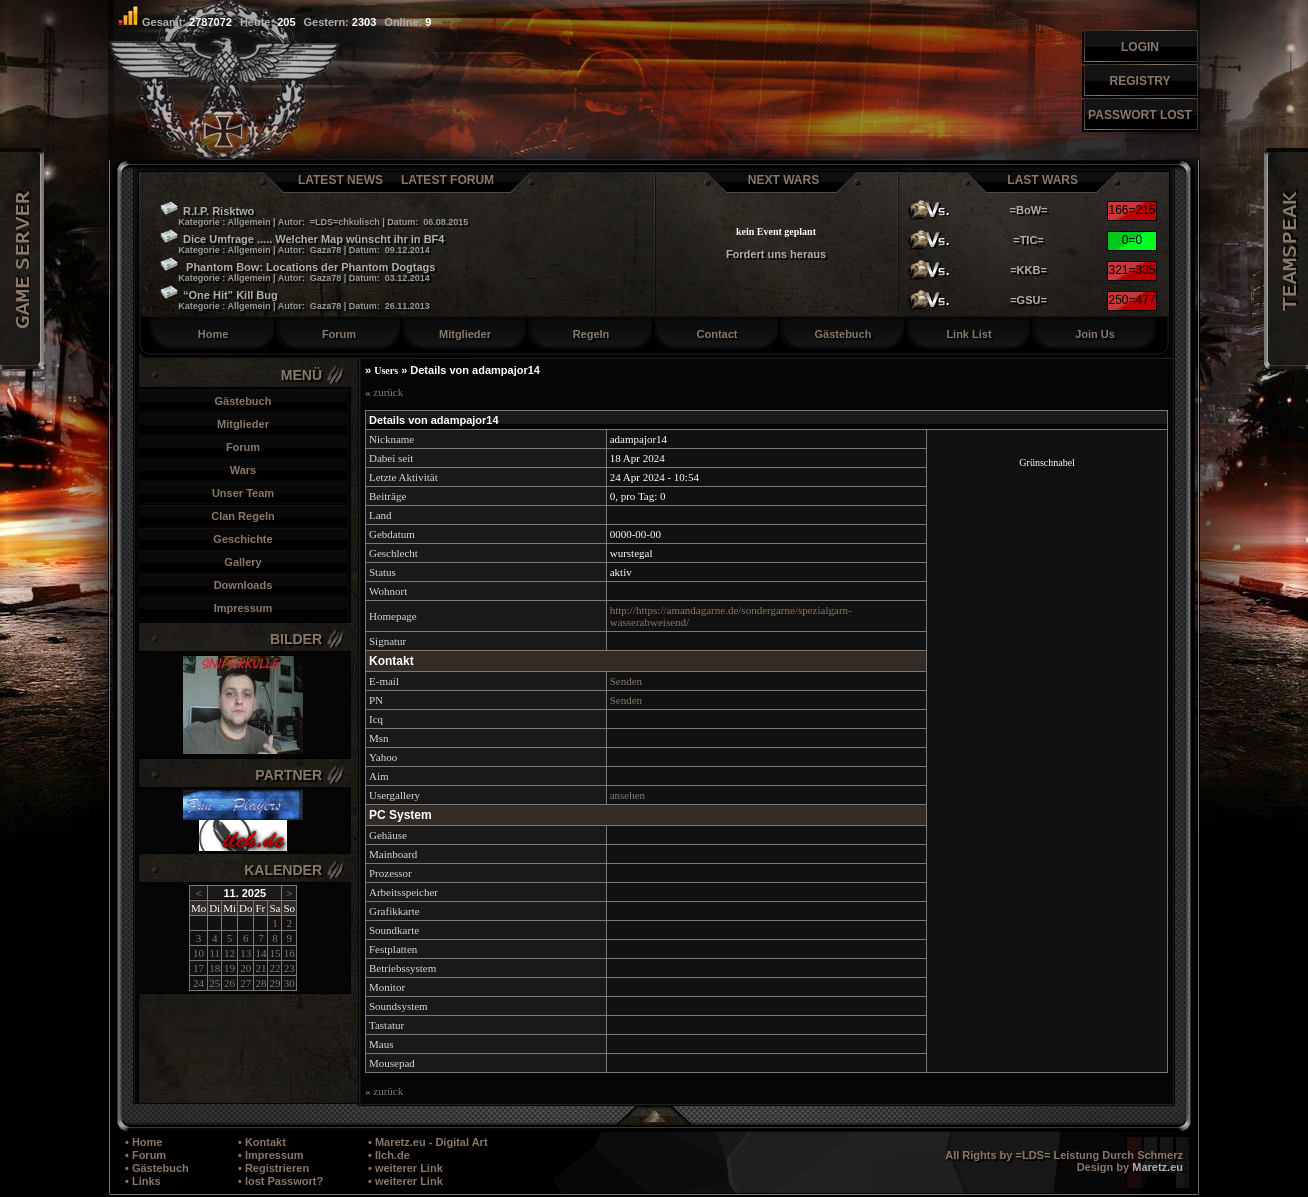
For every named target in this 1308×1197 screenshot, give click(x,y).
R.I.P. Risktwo (314, 217)
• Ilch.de (389, 1155)
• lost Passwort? (280, 1181)
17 (198, 968)
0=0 (1132, 240)
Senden (626, 681)
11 (214, 953)
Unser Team (243, 493)
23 (289, 968)
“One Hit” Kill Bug (295, 301)
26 (229, 983)
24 (198, 983)
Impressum (243, 608)
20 (245, 968)
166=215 (1131, 210)
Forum (339, 334)
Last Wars (1042, 180)
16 (289, 953)
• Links (143, 1181)
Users (386, 370)
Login (1140, 47)
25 (214, 983)
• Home (143, 1142)
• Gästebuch (157, 1168)
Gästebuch (843, 334)
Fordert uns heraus (776, 254)
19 (229, 968)
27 (245, 983)
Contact (717, 334)
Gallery (242, 562)
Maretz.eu (1157, 1167)
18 (214, 968)
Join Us (1095, 334)
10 (198, 953)
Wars (243, 470)
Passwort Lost (1140, 115)
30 (289, 983)
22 (274, 968)
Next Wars (783, 180)
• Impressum (271, 1155)
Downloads (243, 585)
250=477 (1131, 300)
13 (245, 953)
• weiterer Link (405, 1168)
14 (260, 953)
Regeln (591, 334)
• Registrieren (273, 1168)
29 (274, 983)
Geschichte (242, 539)
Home (213, 334)
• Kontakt (262, 1142)
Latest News (340, 180)
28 (260, 983)
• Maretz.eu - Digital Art (428, 1142)
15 (274, 953)
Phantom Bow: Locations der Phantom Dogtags (297, 273)
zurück (384, 392)
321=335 (1131, 270)
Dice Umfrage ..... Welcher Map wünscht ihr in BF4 (302, 245)
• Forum (145, 1155)
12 (229, 953)
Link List (968, 334)
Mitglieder (465, 334)
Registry (1140, 81)
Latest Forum (447, 180)
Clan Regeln (243, 516)
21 (260, 968)
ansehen (627, 795)
